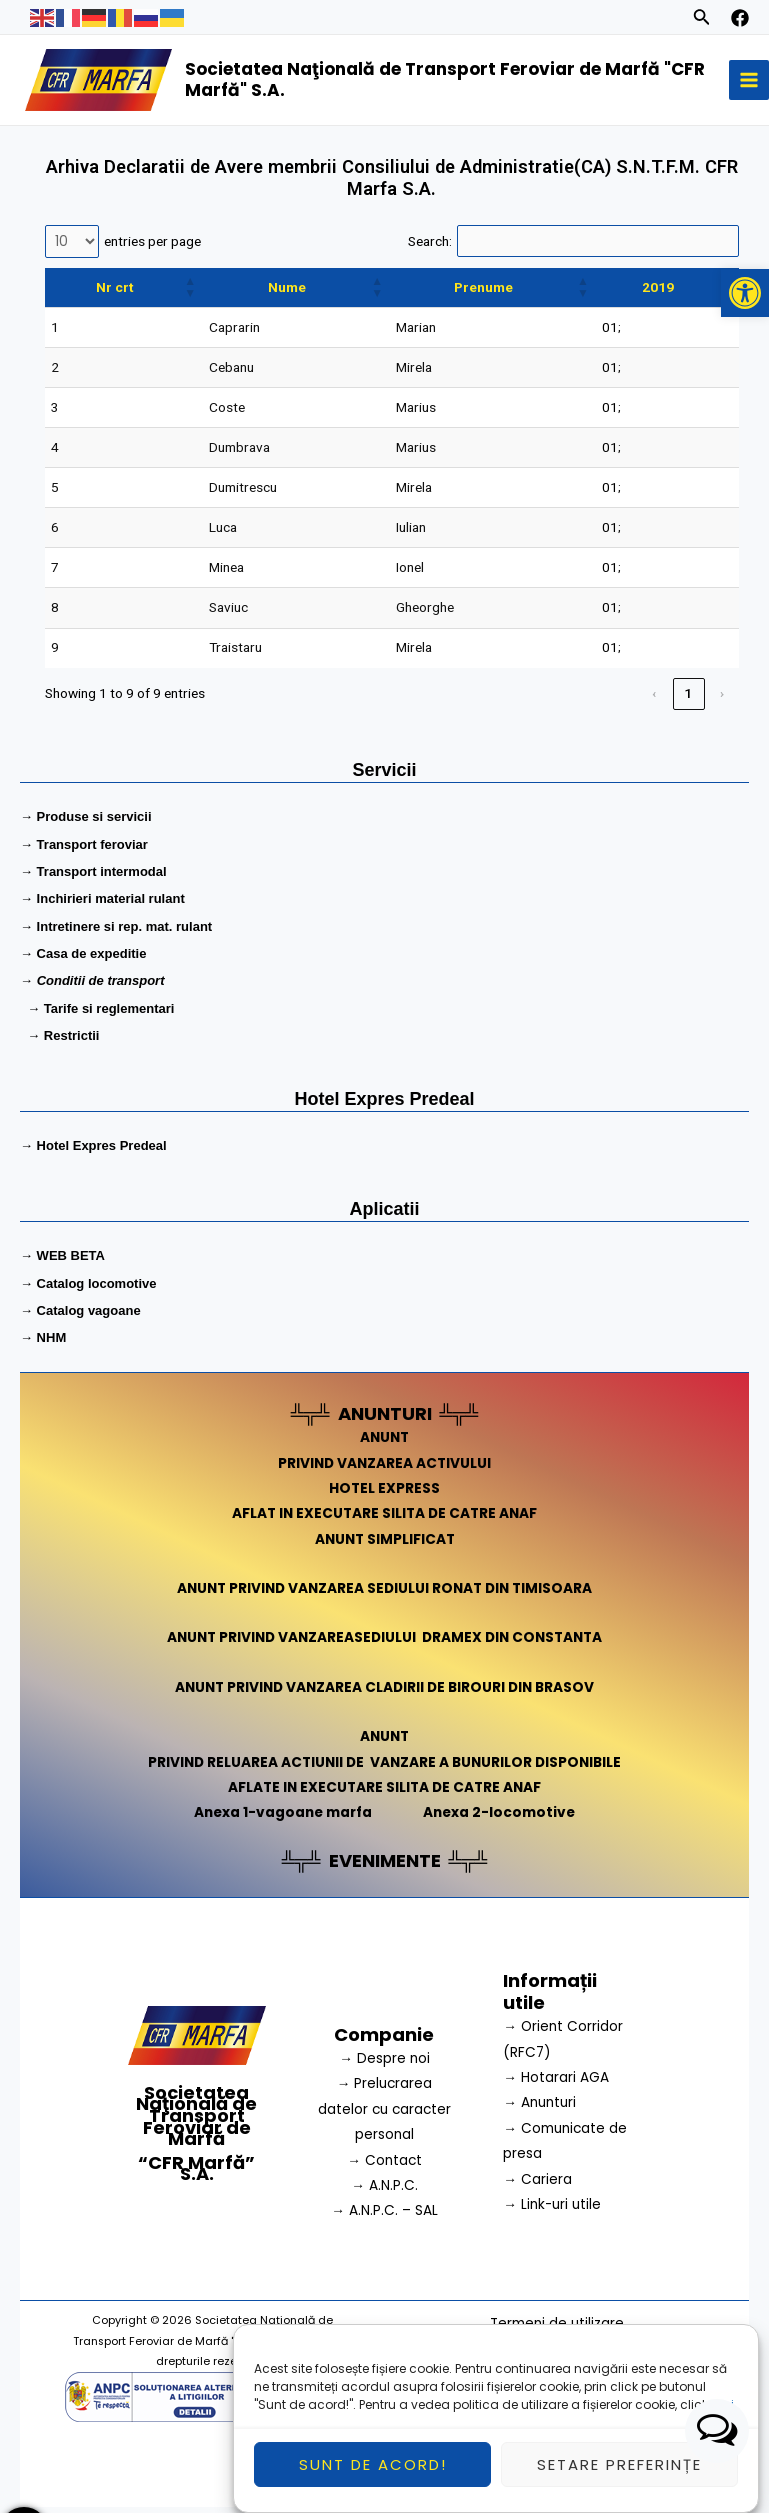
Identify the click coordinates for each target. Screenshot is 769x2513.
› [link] (723, 698)
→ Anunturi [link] (539, 2108)
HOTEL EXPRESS (384, 1494)
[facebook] (740, 18)
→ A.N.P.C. (384, 2191)
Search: (430, 246)
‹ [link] (655, 698)
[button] (745, 293)
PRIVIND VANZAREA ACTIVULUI (384, 1468)
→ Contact (384, 2165)
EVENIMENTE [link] (385, 1865)
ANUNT (384, 1443)
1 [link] (689, 698)
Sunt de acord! (373, 2467)
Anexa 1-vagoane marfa (283, 1818)
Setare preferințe (619, 2467)
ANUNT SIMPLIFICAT (385, 1544)
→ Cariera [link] (537, 2184)
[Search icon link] (702, 20)
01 (610, 333)
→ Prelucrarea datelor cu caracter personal (384, 2115)
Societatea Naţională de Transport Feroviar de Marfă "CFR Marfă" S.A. (451, 82)
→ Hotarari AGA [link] (556, 2083)
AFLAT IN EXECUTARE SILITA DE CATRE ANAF (384, 1519)
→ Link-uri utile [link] (552, 2210)
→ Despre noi (384, 2064)
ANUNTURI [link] (385, 1419)
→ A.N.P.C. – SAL (384, 2216)
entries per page (152, 246)
